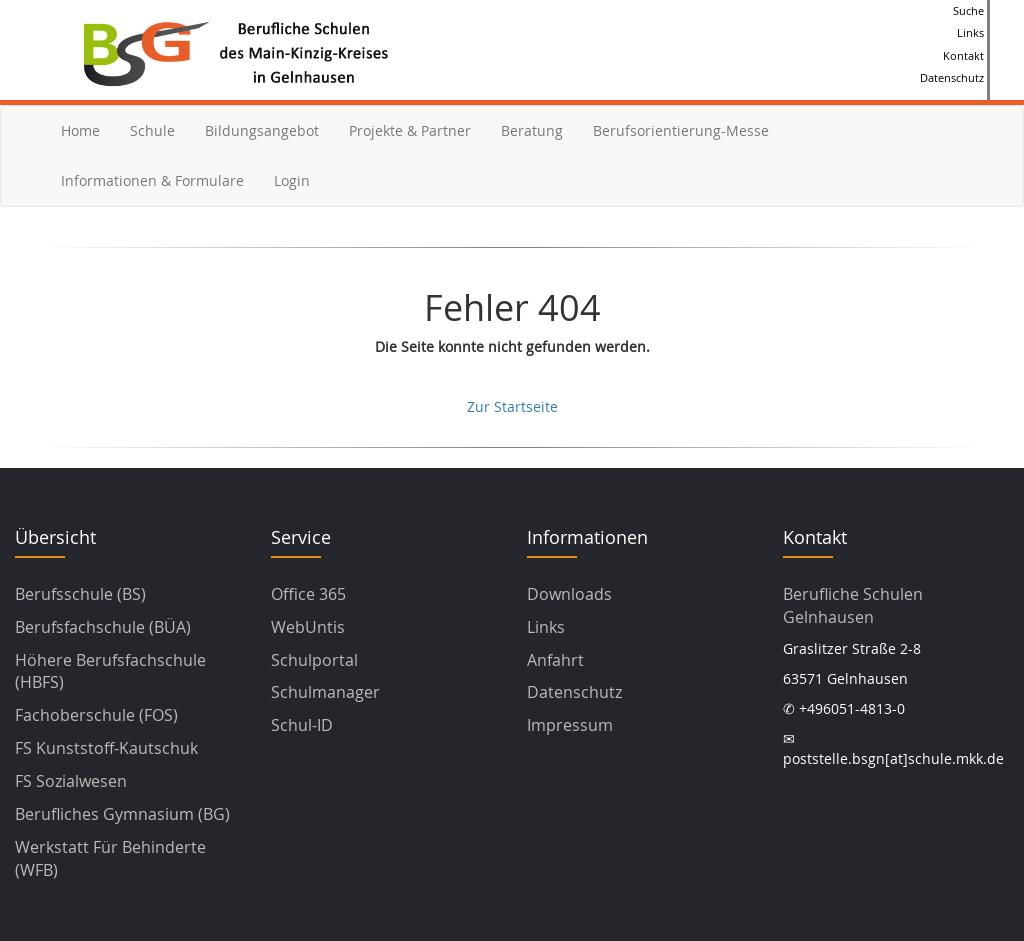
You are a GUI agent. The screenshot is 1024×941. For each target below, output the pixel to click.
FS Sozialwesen (71, 781)
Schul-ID (302, 725)
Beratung (532, 130)
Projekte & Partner (410, 130)
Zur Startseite (512, 406)
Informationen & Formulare (152, 180)
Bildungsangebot (262, 130)
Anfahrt (555, 660)
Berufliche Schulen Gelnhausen (853, 605)
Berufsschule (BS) (80, 594)
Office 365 (308, 594)
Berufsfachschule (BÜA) (103, 627)
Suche (968, 10)
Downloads (569, 594)
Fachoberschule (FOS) (96, 715)
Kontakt (963, 55)
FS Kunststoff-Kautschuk (106, 748)
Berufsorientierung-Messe (681, 130)
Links (970, 32)
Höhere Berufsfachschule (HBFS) (110, 671)
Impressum (570, 725)
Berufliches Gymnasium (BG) (122, 814)
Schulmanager (325, 692)
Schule (152, 130)
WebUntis (308, 627)
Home (80, 130)
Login (292, 180)
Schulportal (314, 660)
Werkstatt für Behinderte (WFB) (110, 858)
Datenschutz (952, 77)
